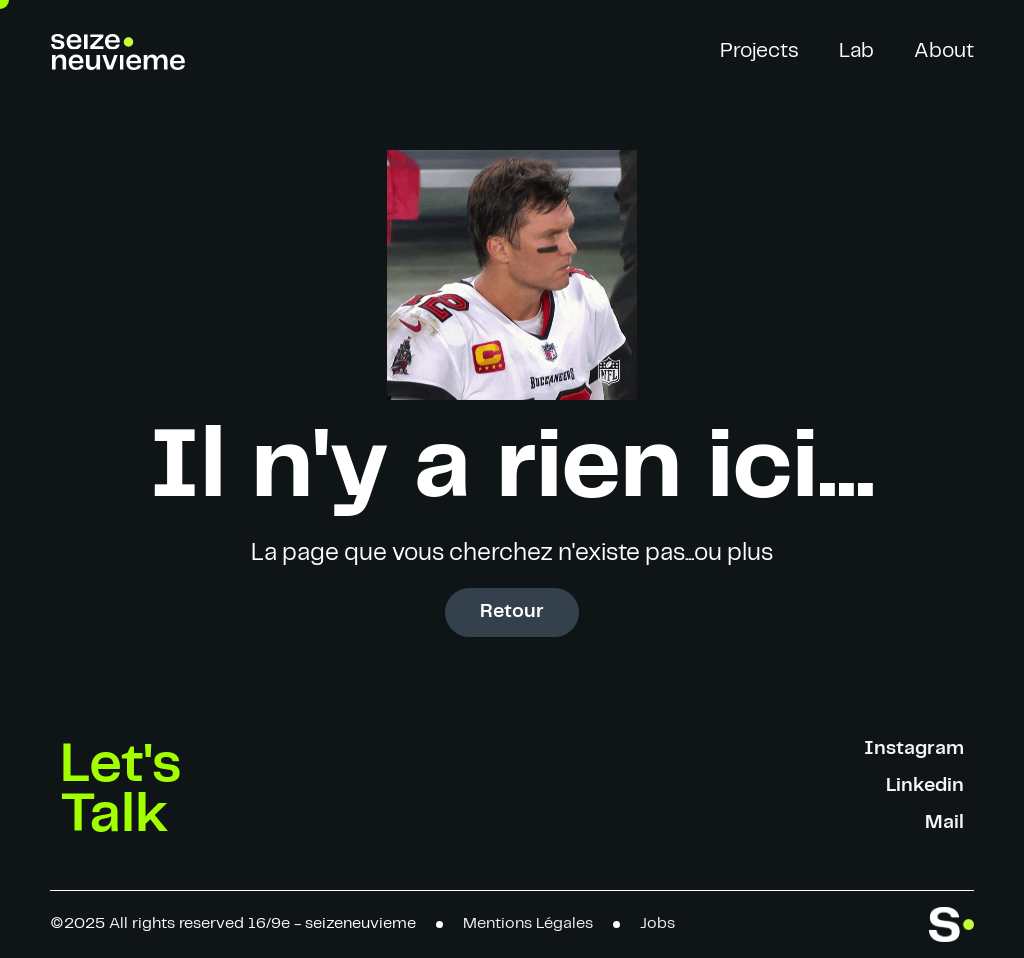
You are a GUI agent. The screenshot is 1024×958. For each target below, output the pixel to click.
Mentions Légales (528, 923)
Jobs (657, 923)
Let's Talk (121, 790)
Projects (759, 51)
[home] (118, 52)
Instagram (914, 748)
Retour (512, 611)
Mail (944, 822)
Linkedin (925, 785)
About (944, 51)
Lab (856, 51)
